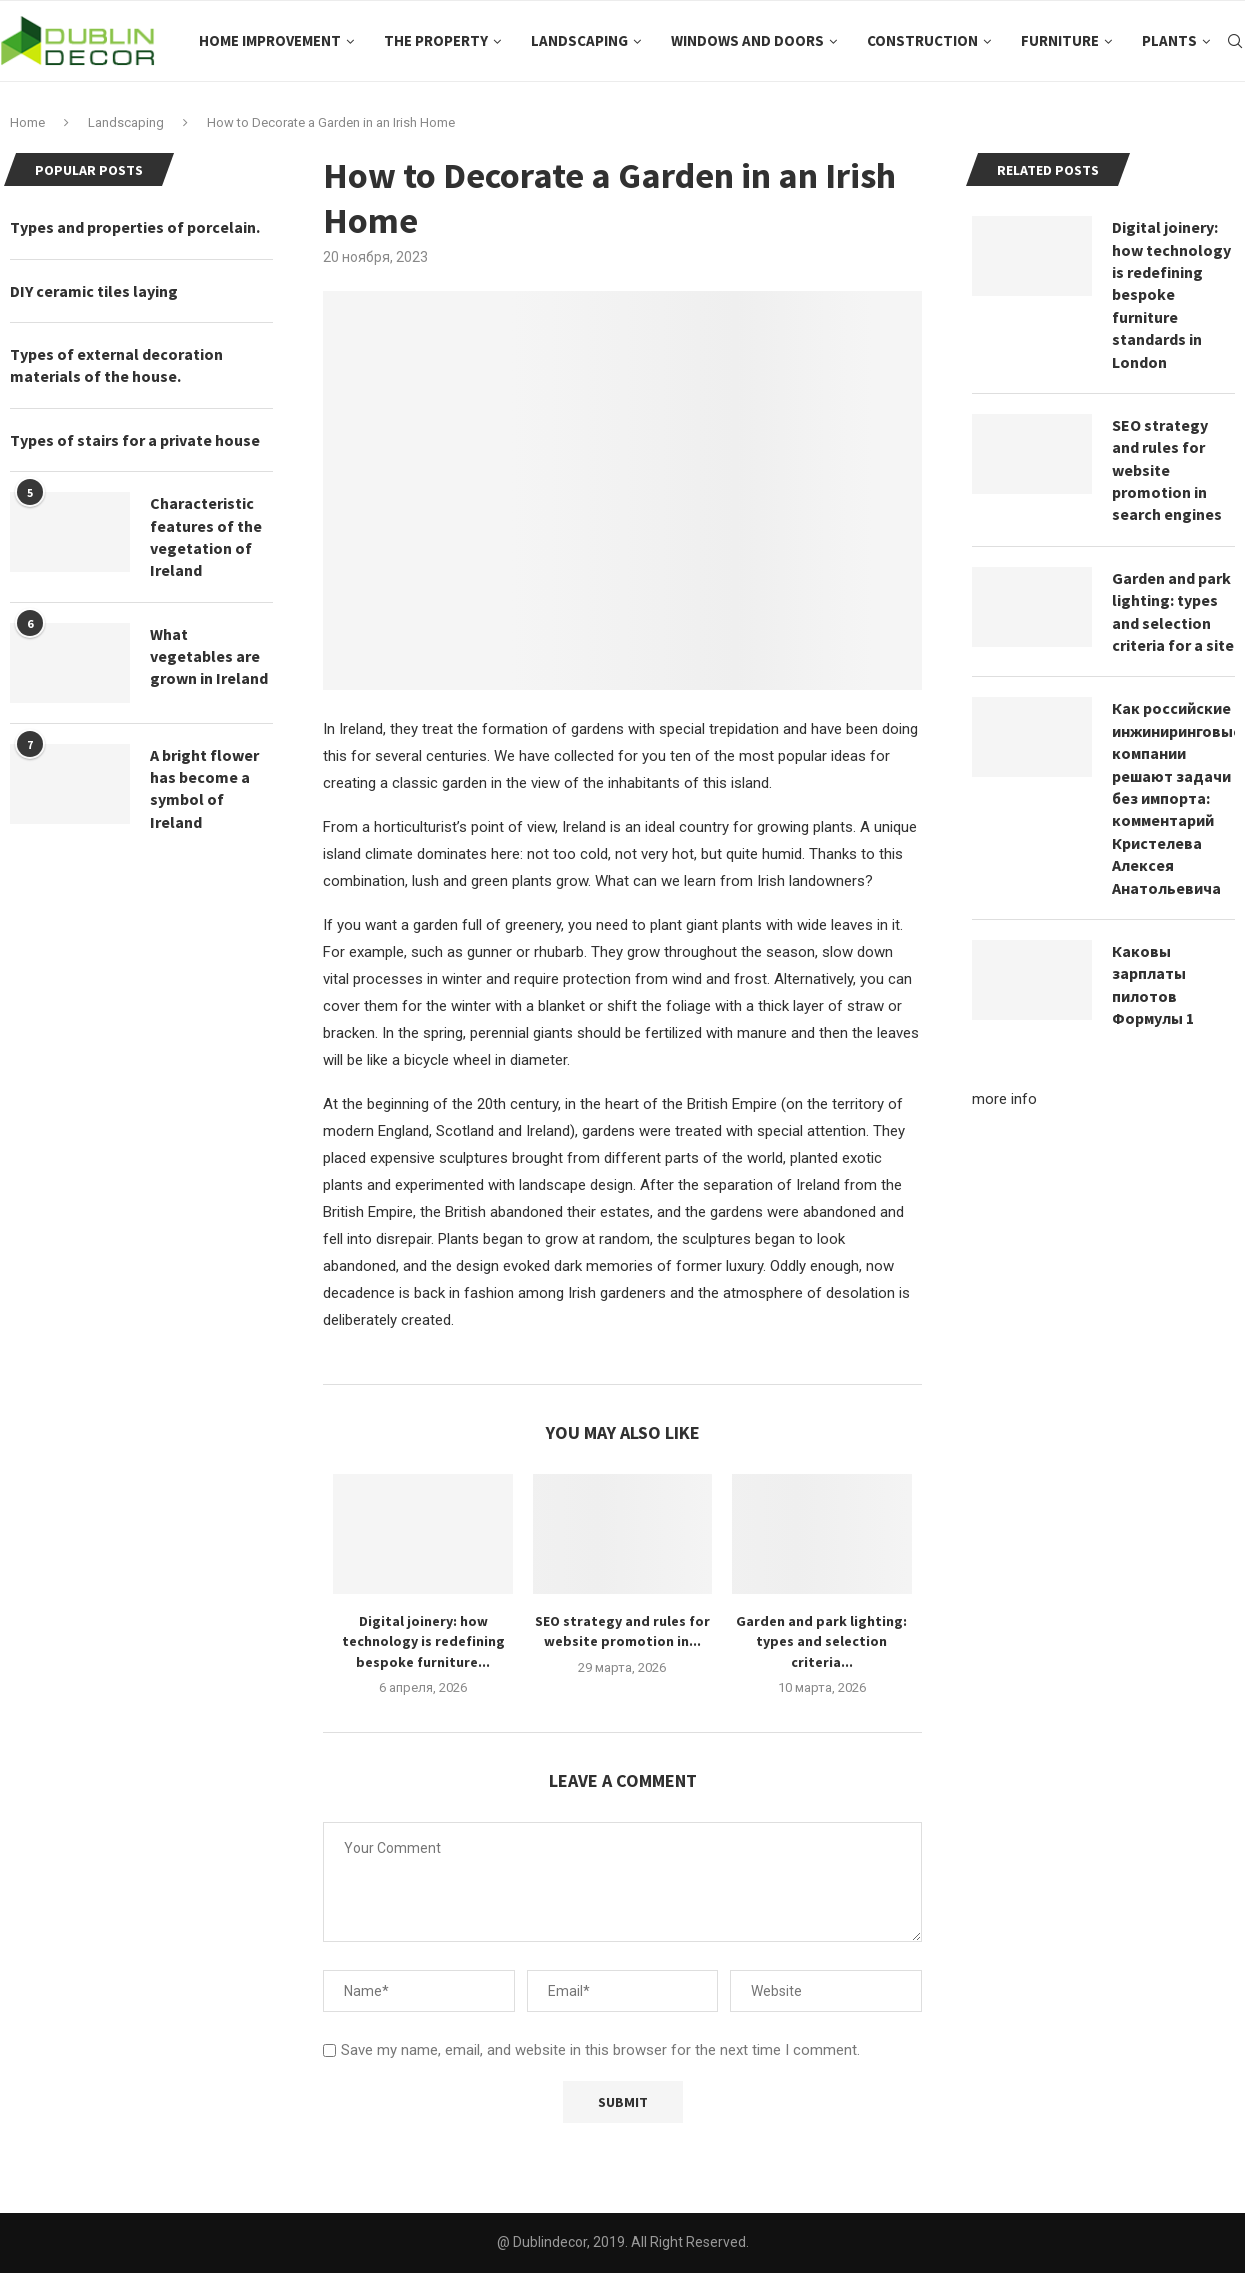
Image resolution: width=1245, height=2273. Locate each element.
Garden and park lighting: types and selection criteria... (821, 1641)
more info (1004, 1099)
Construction (922, 40)
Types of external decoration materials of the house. (116, 365)
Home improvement (270, 40)
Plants (1169, 40)
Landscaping (579, 40)
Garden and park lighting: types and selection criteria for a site (1173, 611)
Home (27, 122)
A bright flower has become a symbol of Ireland (204, 788)
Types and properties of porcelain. (135, 227)
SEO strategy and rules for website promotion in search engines (1167, 470)
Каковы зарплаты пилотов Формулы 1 (1153, 984)
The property (436, 40)
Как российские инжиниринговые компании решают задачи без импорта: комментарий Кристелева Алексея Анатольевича (1173, 797)
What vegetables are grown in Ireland (209, 656)
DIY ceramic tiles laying (94, 291)
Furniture (1060, 40)
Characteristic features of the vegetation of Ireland (206, 536)
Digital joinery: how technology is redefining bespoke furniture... (423, 1641)
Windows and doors (747, 40)
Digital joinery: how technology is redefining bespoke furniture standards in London (1171, 294)
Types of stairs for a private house (135, 440)
